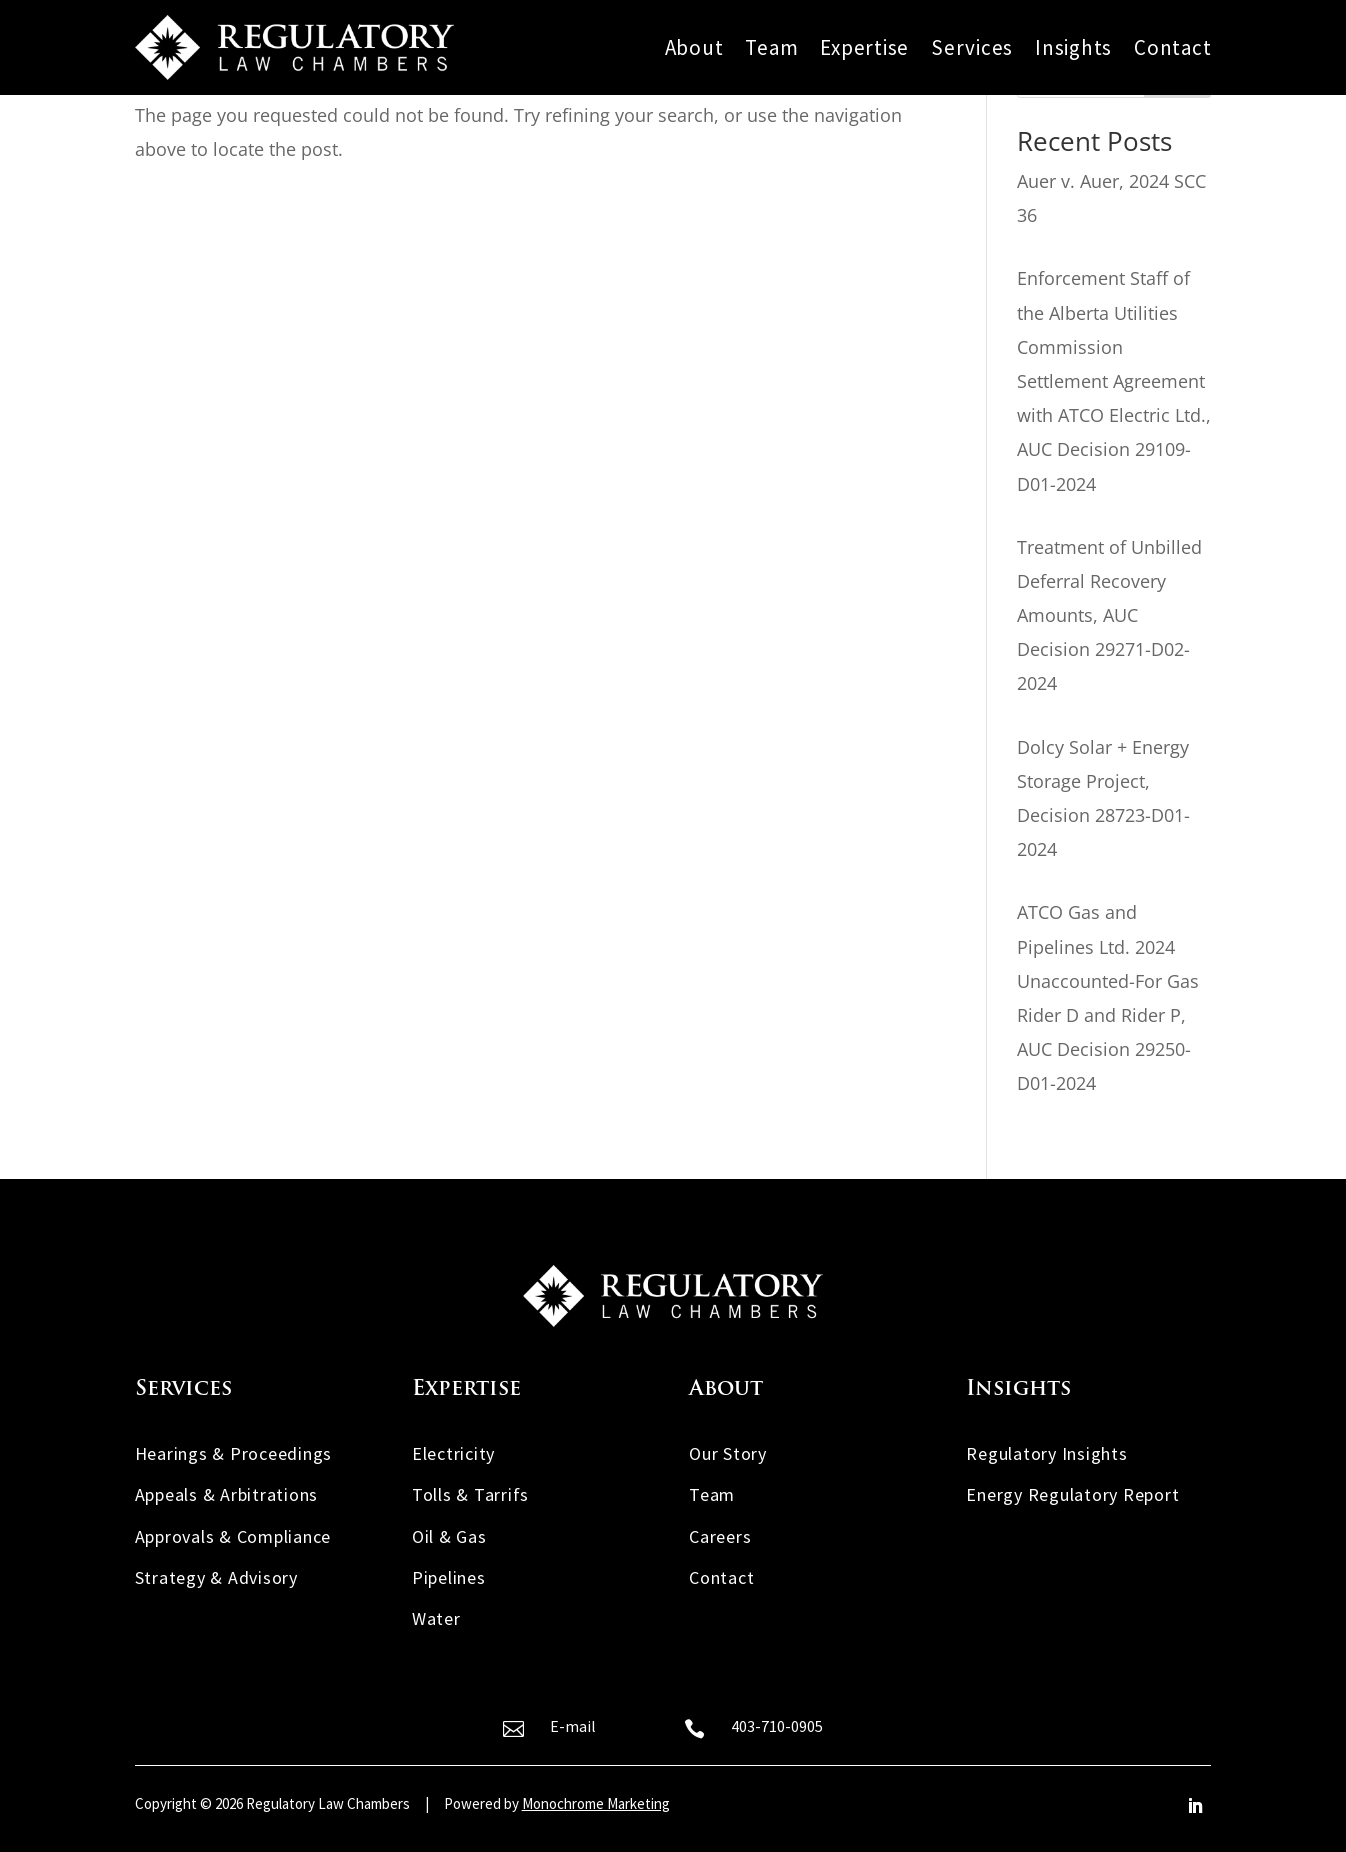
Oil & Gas (449, 1536)
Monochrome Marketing (596, 1803)
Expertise (864, 48)
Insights (1073, 48)
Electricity (453, 1453)
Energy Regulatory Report (1072, 1494)
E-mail (573, 1726)
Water (436, 1618)
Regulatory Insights (1046, 1453)
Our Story (728, 1453)
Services (972, 48)
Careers (720, 1536)
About (694, 48)
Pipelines (449, 1577)
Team (771, 48)
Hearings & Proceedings (234, 1453)
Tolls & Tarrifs (470, 1494)
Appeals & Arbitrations (227, 1494)
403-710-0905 (777, 1726)
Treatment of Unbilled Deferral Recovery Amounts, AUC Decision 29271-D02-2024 (1109, 615)
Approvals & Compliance (233, 1536)
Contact (1172, 48)
